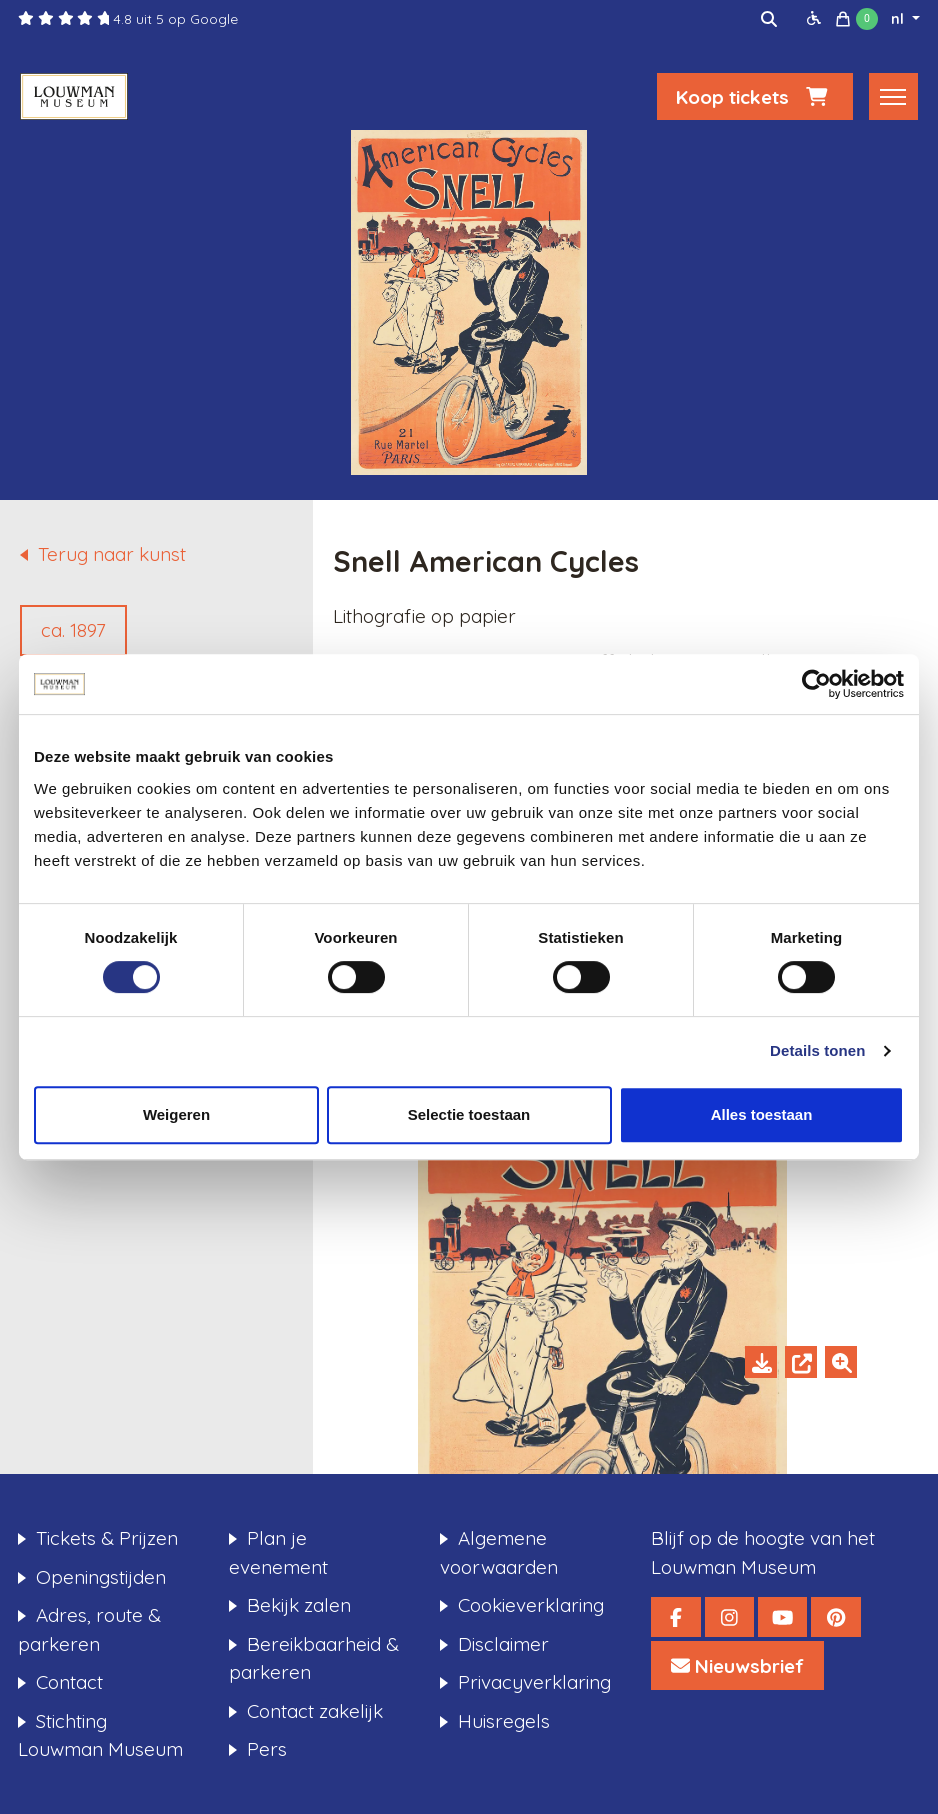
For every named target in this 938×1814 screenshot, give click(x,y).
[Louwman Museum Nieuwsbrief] (737, 1665)
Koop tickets (755, 96)
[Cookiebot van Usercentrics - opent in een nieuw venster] (816, 684)
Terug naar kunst (112, 554)
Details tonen (817, 1050)
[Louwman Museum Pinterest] (835, 1617)
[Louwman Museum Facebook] (675, 1617)
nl (899, 19)
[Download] (761, 1362)
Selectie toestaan (469, 1114)
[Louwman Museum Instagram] (729, 1617)
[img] (769, 19)
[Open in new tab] (801, 1362)
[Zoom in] (841, 1362)
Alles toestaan (762, 1114)
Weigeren (176, 1114)
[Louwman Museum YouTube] (782, 1617)
